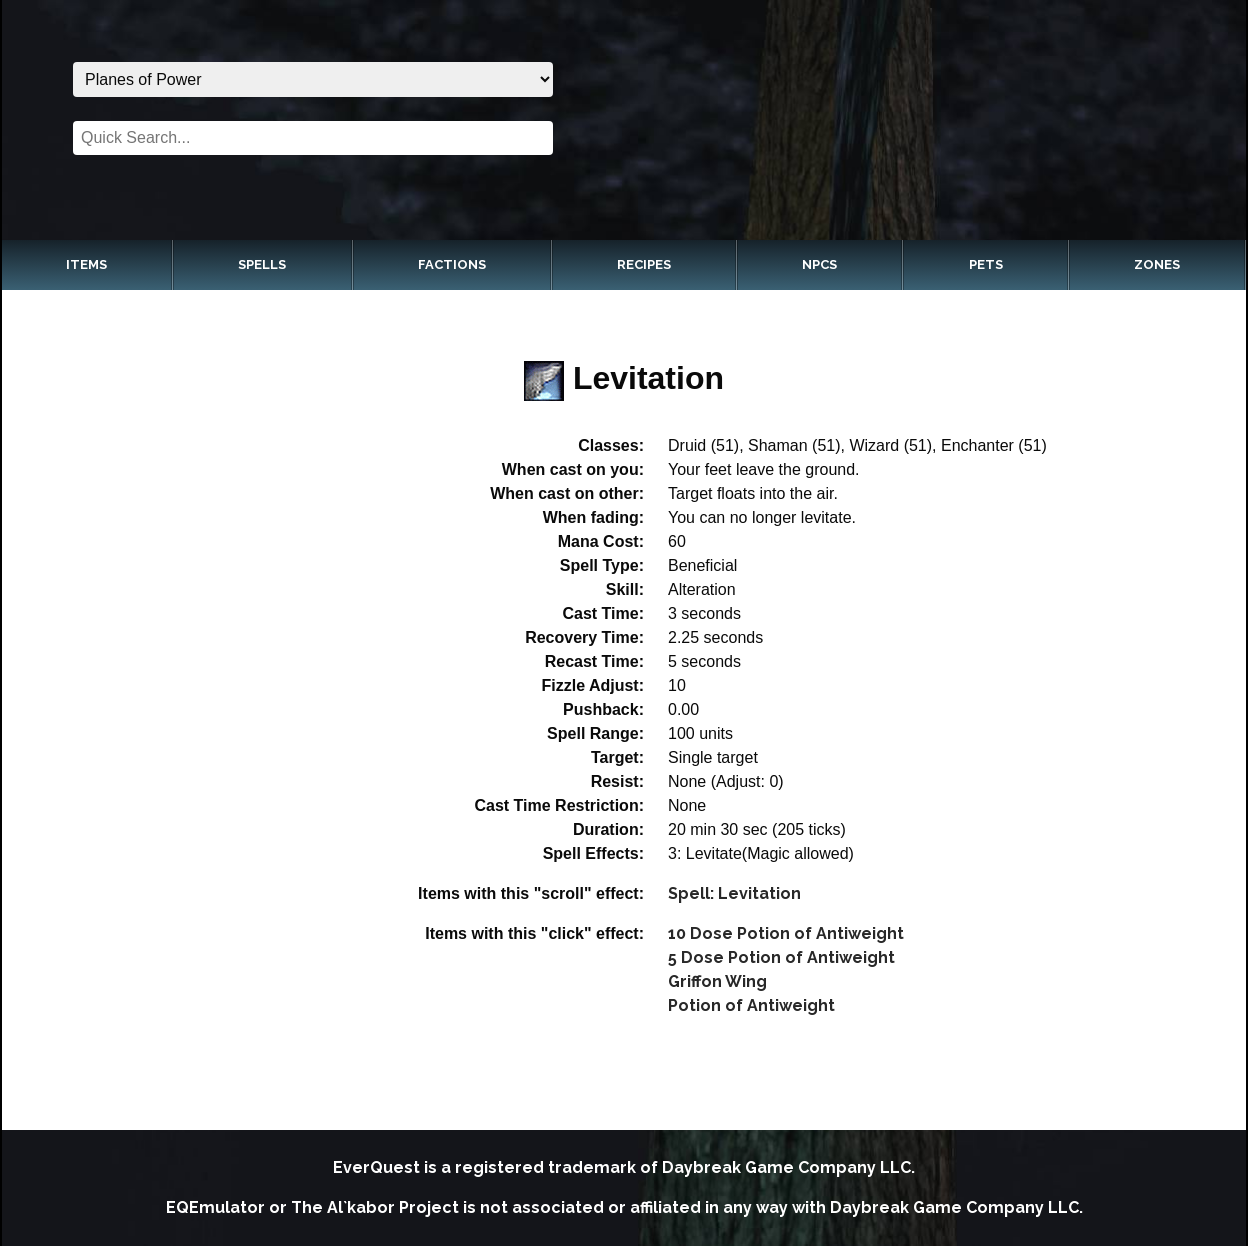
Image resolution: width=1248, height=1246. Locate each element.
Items (86, 264)
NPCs (819, 264)
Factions (452, 264)
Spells (262, 264)
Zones (1157, 264)
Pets (986, 264)
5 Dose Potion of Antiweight (781, 957)
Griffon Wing (717, 981)
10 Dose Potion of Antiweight (786, 933)
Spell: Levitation (734, 893)
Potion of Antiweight (751, 1005)
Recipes (644, 264)
